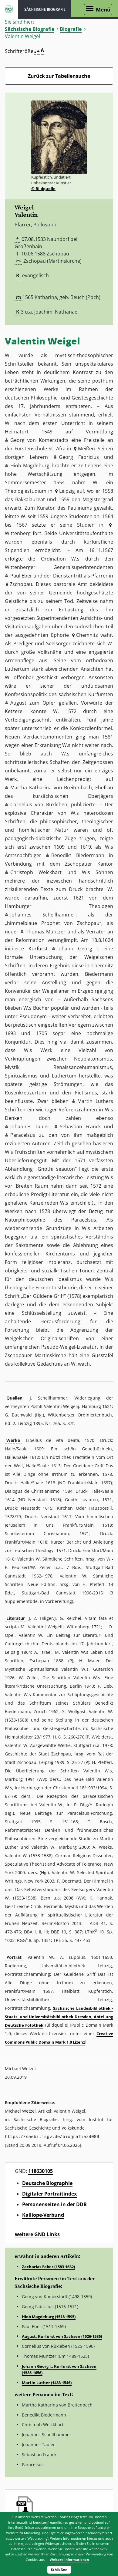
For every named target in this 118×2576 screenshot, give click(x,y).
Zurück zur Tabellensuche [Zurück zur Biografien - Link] (59, 76)
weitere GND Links (37, 2234)
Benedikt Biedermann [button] (77, 855)
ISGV (9, 9)
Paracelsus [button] (22, 1135)
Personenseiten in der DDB (54, 2204)
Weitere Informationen (69, 2559)
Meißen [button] (86, 448)
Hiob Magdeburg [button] (29, 465)
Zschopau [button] (21, 584)
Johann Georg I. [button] (78, 948)
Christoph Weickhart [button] (36, 872)
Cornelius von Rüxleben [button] (38, 804)
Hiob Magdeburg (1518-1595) (49, 2316)
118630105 (40, 2170)
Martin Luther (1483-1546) (47, 2382)
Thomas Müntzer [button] (46, 931)
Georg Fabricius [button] (79, 457)
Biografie (71, 29)
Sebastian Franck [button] (80, 1126)
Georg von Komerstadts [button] (39, 440)
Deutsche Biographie (47, 2183)
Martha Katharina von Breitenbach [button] (51, 787)
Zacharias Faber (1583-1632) (48, 2266)
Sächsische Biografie (29, 29)
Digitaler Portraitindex (49, 2193)
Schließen (59, 2569)
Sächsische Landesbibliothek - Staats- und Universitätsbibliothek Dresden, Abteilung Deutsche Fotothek (59, 2016)
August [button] (18, 702)
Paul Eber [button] (21, 575)
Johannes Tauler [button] (29, 1126)
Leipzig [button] (67, 491)
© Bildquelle (43, 188)
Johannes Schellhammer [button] (43, 914)
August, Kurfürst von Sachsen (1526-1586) (62, 2336)
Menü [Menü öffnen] (103, 9)
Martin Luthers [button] (95, 1101)
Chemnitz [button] (87, 635)
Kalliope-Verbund (43, 2214)
